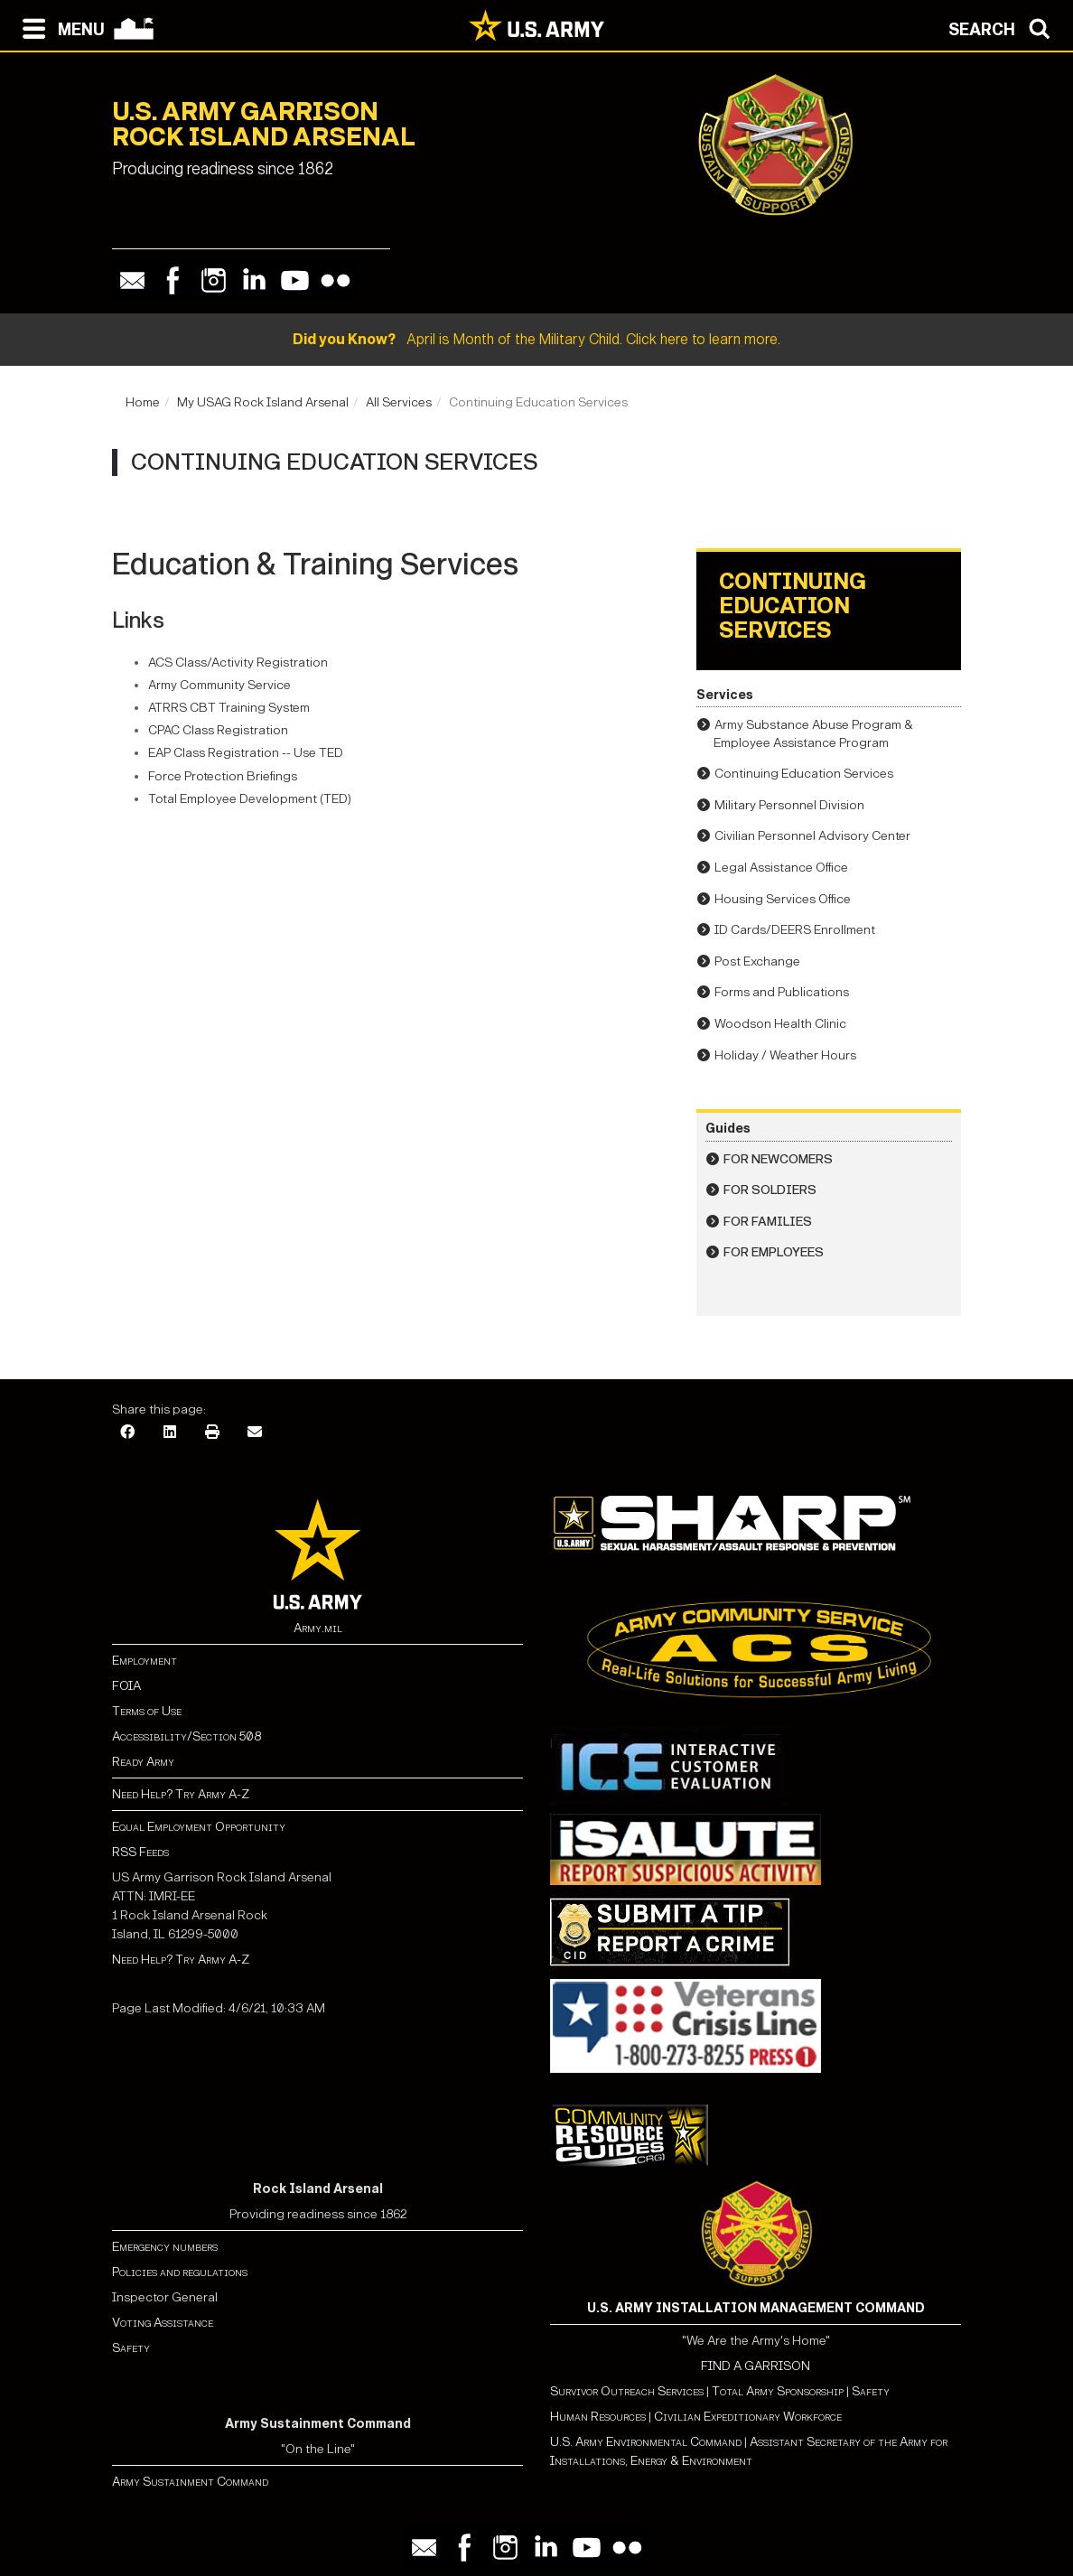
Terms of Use (147, 1711)
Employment (144, 1660)
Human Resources (598, 2416)
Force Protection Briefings (224, 776)
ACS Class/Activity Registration (239, 662)
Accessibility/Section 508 (186, 1736)
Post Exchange (757, 961)
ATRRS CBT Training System (230, 707)
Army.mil (318, 1628)
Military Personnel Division (789, 805)
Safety (131, 2348)
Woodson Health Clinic (780, 1023)
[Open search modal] (1003, 27)
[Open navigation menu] (59, 27)
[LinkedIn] (169, 1433)
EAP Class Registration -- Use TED (247, 753)
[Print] (212, 1433)
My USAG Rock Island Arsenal (263, 402)
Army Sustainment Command (190, 2481)
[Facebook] (127, 1433)
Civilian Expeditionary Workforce (748, 2416)
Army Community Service (219, 685)
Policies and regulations (179, 2272)
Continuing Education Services (803, 773)
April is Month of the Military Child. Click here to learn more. (536, 339)
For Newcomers (778, 1159)
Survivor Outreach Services (627, 2391)
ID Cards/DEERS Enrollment (794, 930)
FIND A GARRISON (755, 2366)
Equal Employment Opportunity (198, 1826)
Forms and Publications (781, 992)
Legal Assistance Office (781, 867)
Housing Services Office (782, 899)
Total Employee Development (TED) (249, 799)
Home (143, 402)
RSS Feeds (140, 1852)
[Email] (254, 1433)
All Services (399, 402)
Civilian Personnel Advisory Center (812, 836)
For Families (767, 1221)
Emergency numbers (165, 2246)
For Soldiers (769, 1190)
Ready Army (143, 1761)
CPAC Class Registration (219, 730)
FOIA (126, 1686)
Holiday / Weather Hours (785, 1055)
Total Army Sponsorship (778, 2391)
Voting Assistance (162, 2322)
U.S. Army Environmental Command (646, 2442)
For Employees (773, 1252)
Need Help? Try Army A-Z (180, 1794)
